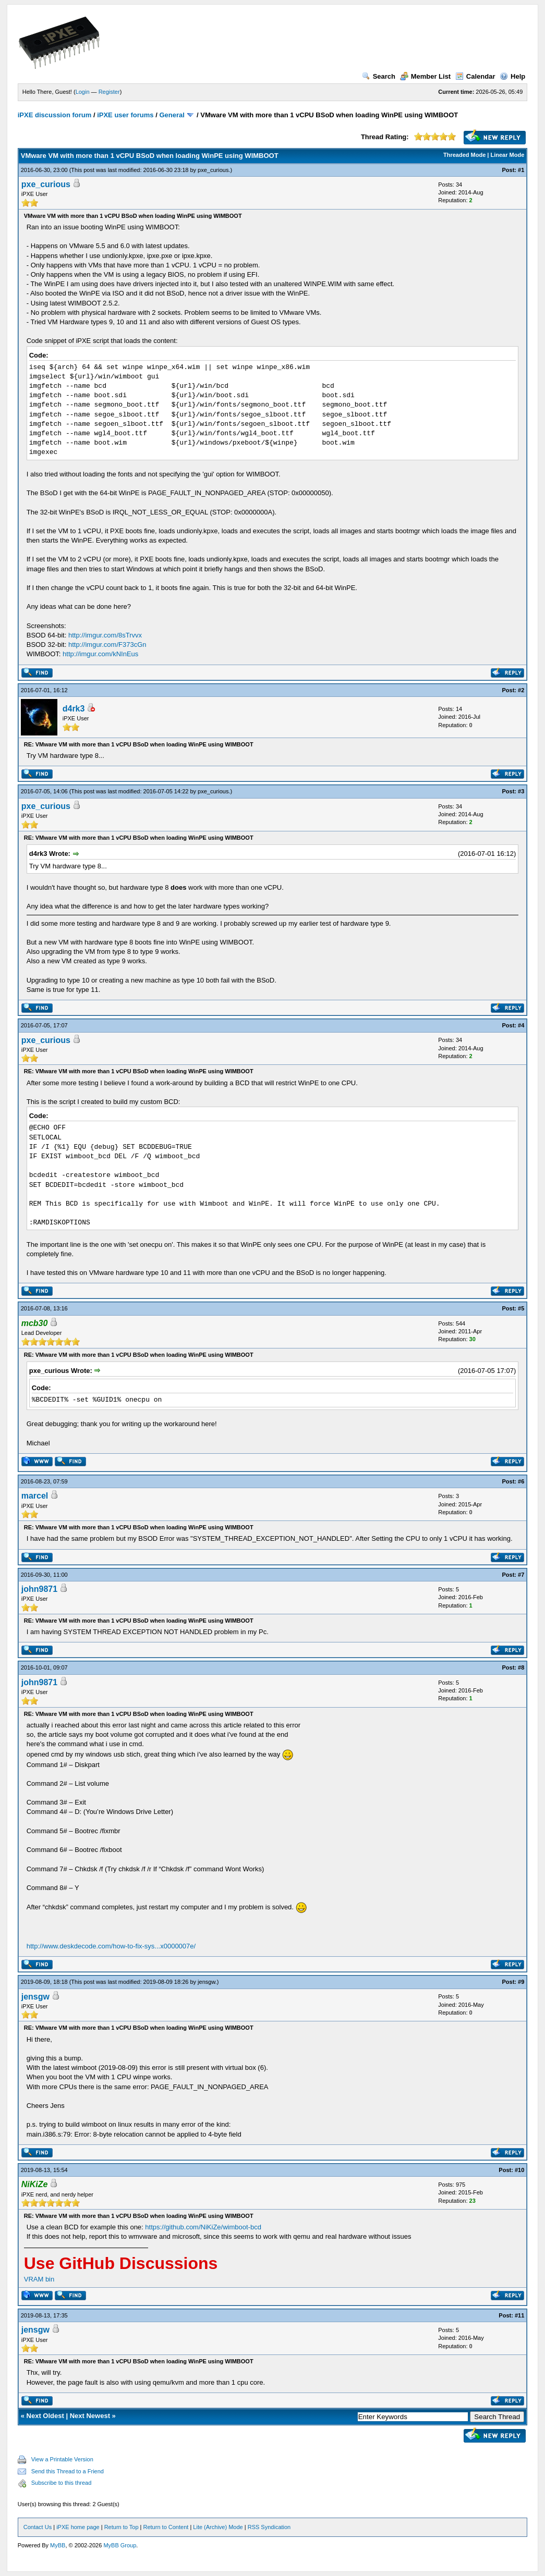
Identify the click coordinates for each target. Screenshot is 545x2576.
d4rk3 (74, 708)
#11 (519, 2315)
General (171, 115)
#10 (519, 2170)
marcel (35, 1495)
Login (83, 92)
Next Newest (90, 2416)
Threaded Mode (464, 155)
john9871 (39, 1589)
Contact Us (37, 2527)
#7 (521, 1575)
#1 (521, 170)
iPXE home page (78, 2527)
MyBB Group (119, 2545)
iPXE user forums (125, 115)
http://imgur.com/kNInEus (100, 654)
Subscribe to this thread (61, 2483)
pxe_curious (213, 170)
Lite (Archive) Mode (218, 2527)
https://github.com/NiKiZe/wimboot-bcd (203, 2227)
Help (512, 76)
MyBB (57, 2545)
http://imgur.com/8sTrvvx (105, 635)
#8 (521, 1667)
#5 (521, 1308)
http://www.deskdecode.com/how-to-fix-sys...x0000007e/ (111, 1946)
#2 (521, 690)
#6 (521, 1481)
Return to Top (121, 2527)
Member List (425, 76)
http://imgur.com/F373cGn (107, 644)
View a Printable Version (62, 2459)
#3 (521, 791)
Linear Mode (507, 155)
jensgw (206, 1982)
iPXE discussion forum (55, 115)
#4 (521, 1025)
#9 (521, 1982)
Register (109, 92)
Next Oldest (45, 2416)
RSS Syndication (269, 2527)
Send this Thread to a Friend (67, 2471)
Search (378, 76)
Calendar (475, 76)
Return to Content (166, 2527)
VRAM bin (39, 2279)
